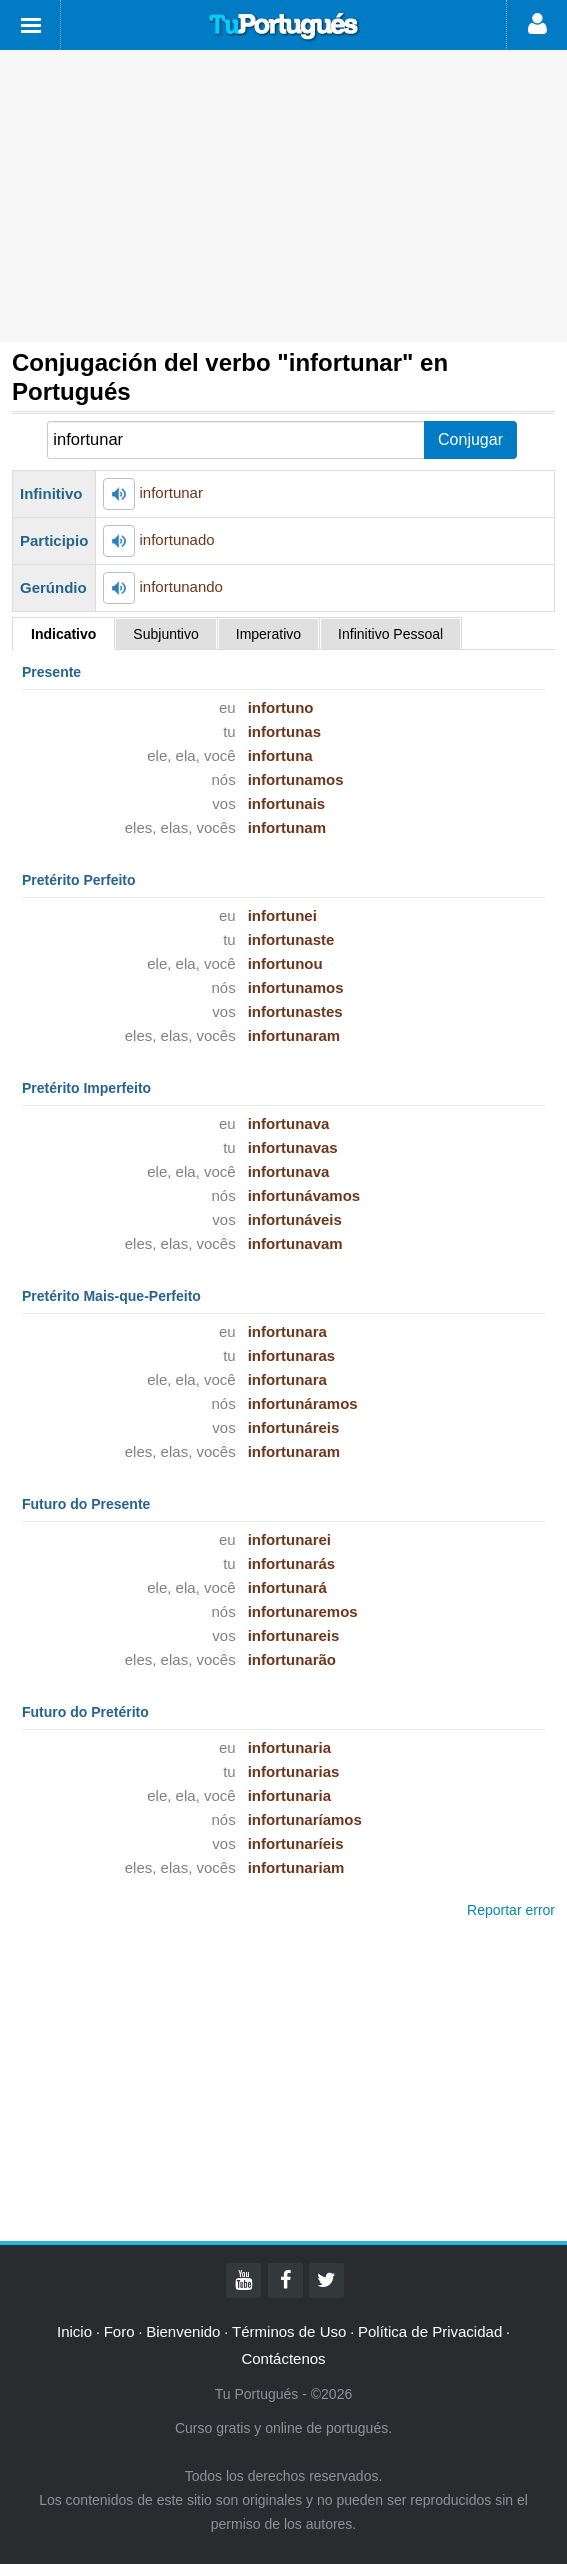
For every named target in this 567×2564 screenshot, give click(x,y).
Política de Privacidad (430, 2331)
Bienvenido (183, 2331)
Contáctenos (283, 2358)
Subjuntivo (165, 634)
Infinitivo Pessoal (390, 634)
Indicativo (63, 634)
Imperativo (268, 634)
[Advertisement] (283, 196)
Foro (119, 2331)
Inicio (74, 2331)
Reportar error (511, 1910)
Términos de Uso (289, 2331)
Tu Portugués (284, 27)
